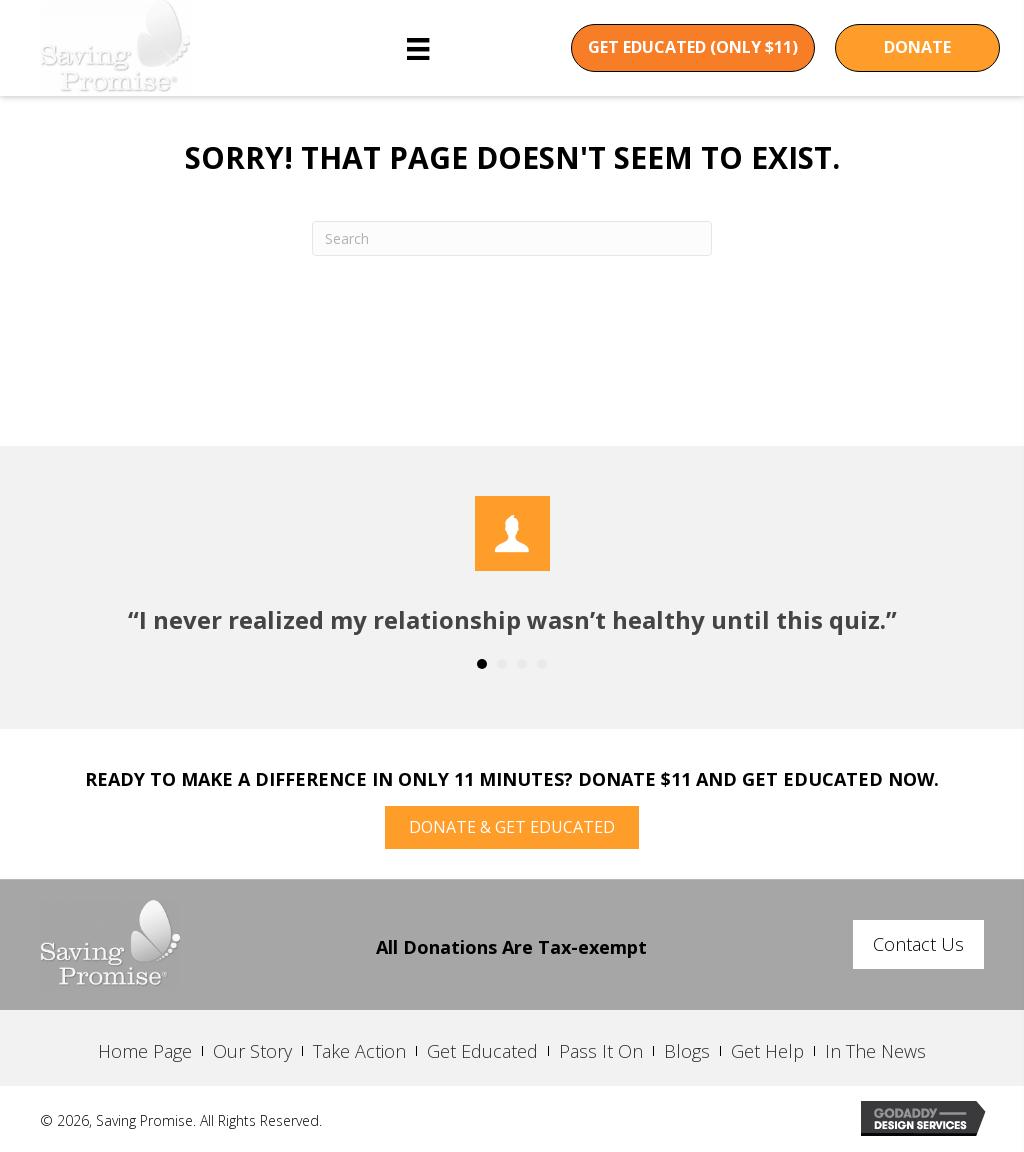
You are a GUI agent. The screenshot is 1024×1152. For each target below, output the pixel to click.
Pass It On (601, 1051)
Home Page (145, 1051)
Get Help (767, 1051)
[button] (693, 48)
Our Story (252, 1051)
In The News (875, 1051)
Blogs (687, 1051)
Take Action (359, 1051)
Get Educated (482, 1051)
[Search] (512, 238)
